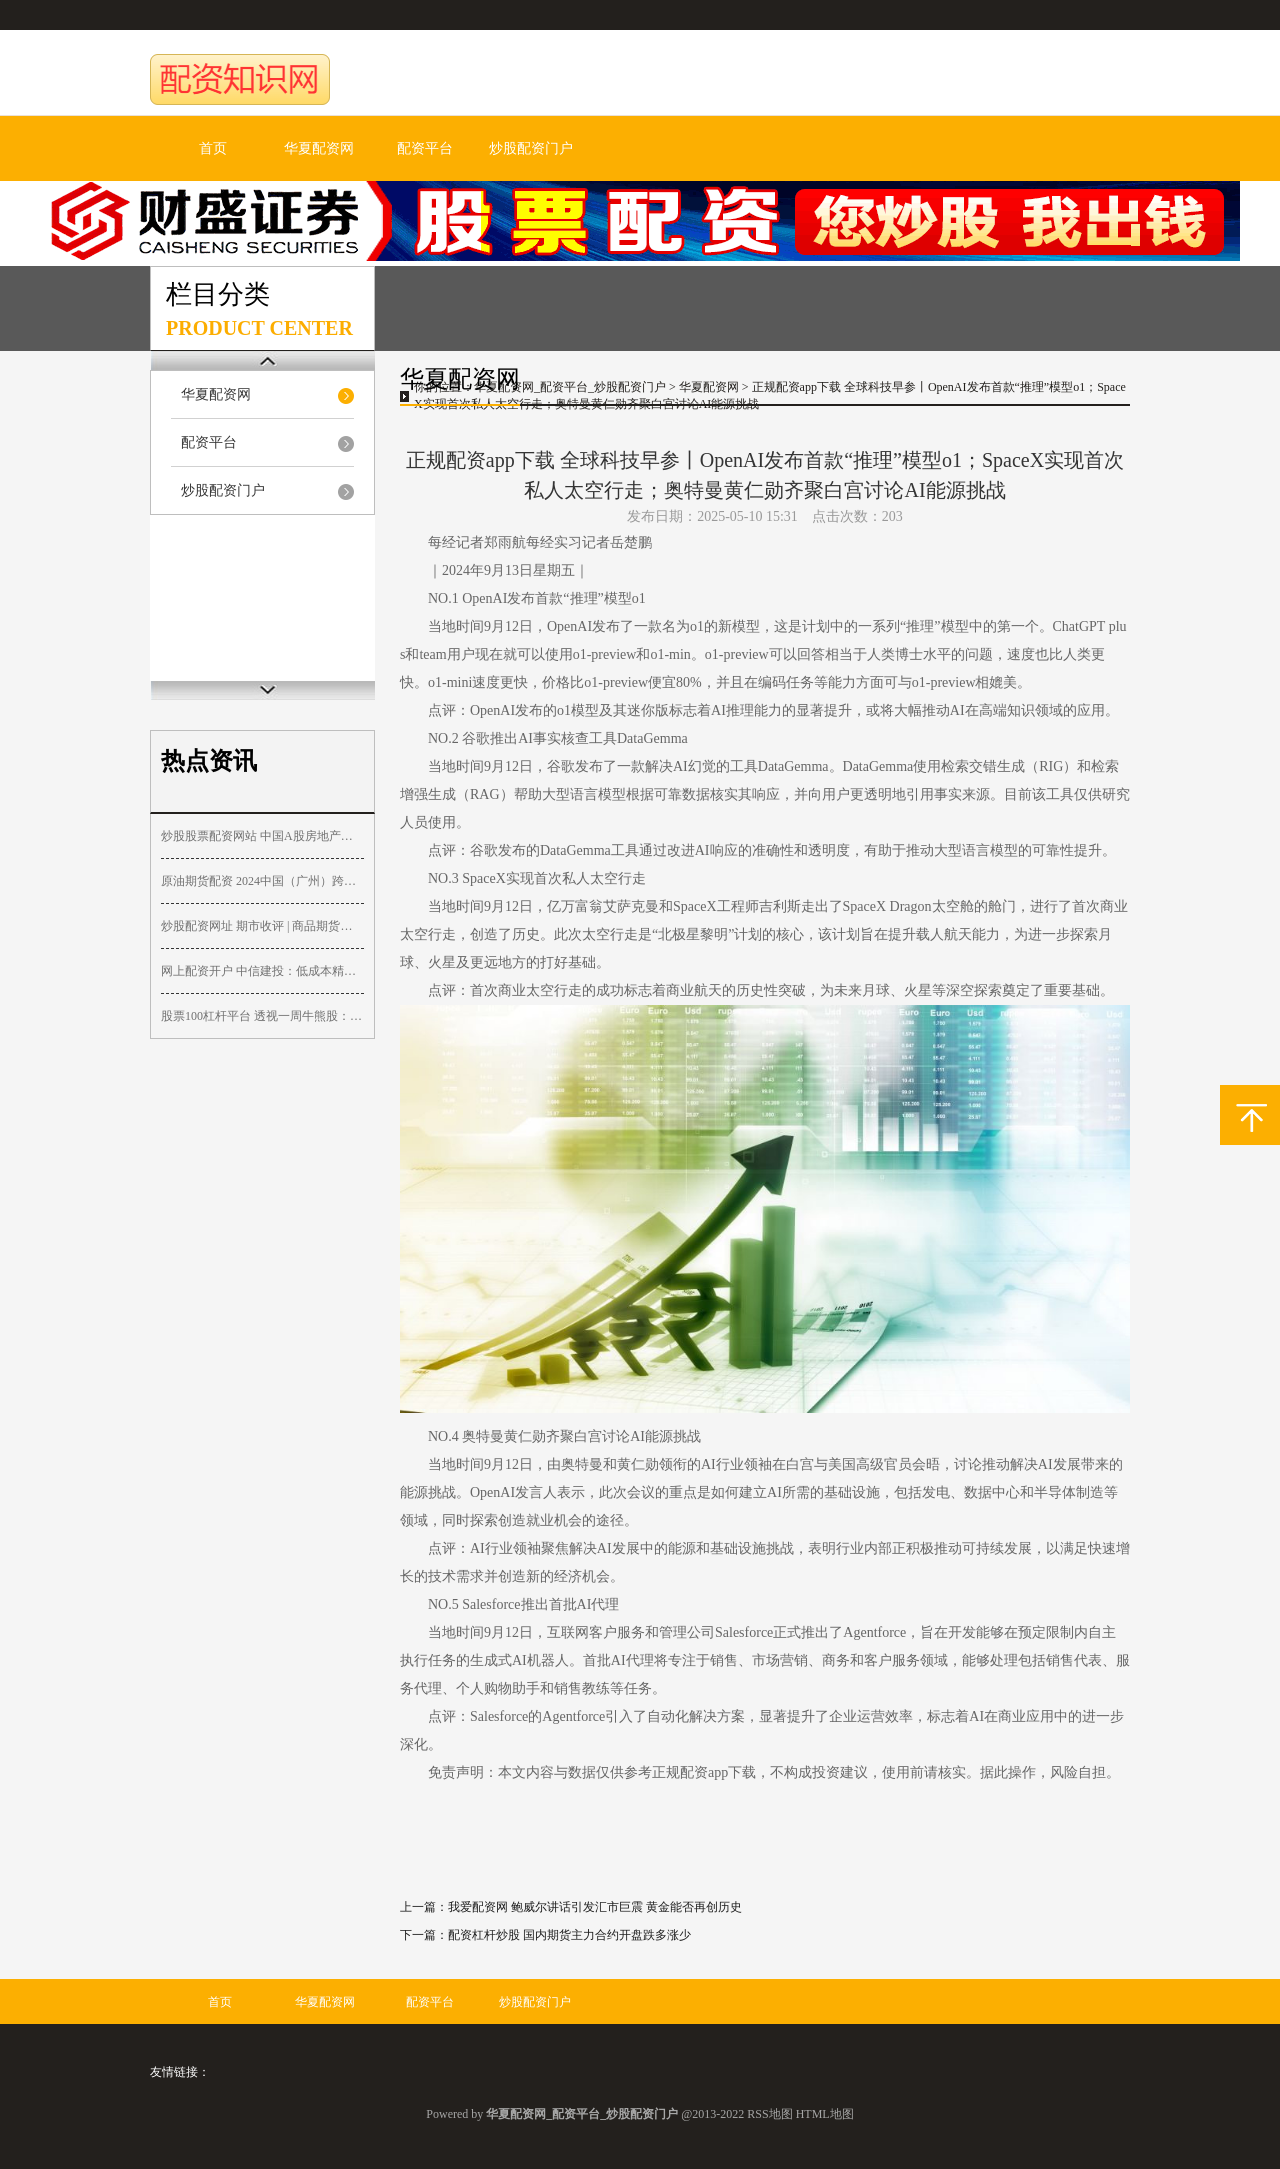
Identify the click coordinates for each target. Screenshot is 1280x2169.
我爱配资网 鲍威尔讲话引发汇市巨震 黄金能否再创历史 (595, 1907)
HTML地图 (825, 2114)
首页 (213, 148)
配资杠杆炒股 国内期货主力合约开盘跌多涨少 (569, 1935)
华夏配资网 (319, 148)
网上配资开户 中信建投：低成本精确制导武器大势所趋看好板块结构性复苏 (262, 971)
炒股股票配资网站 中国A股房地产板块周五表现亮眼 (262, 836)
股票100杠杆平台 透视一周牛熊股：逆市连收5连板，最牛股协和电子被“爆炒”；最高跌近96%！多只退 (262, 1016)
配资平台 (425, 148)
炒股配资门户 (531, 148)
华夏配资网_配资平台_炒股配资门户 (570, 387)
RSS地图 (769, 2114)
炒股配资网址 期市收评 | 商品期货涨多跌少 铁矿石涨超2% (262, 926)
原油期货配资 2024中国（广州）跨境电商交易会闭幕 (262, 881)
